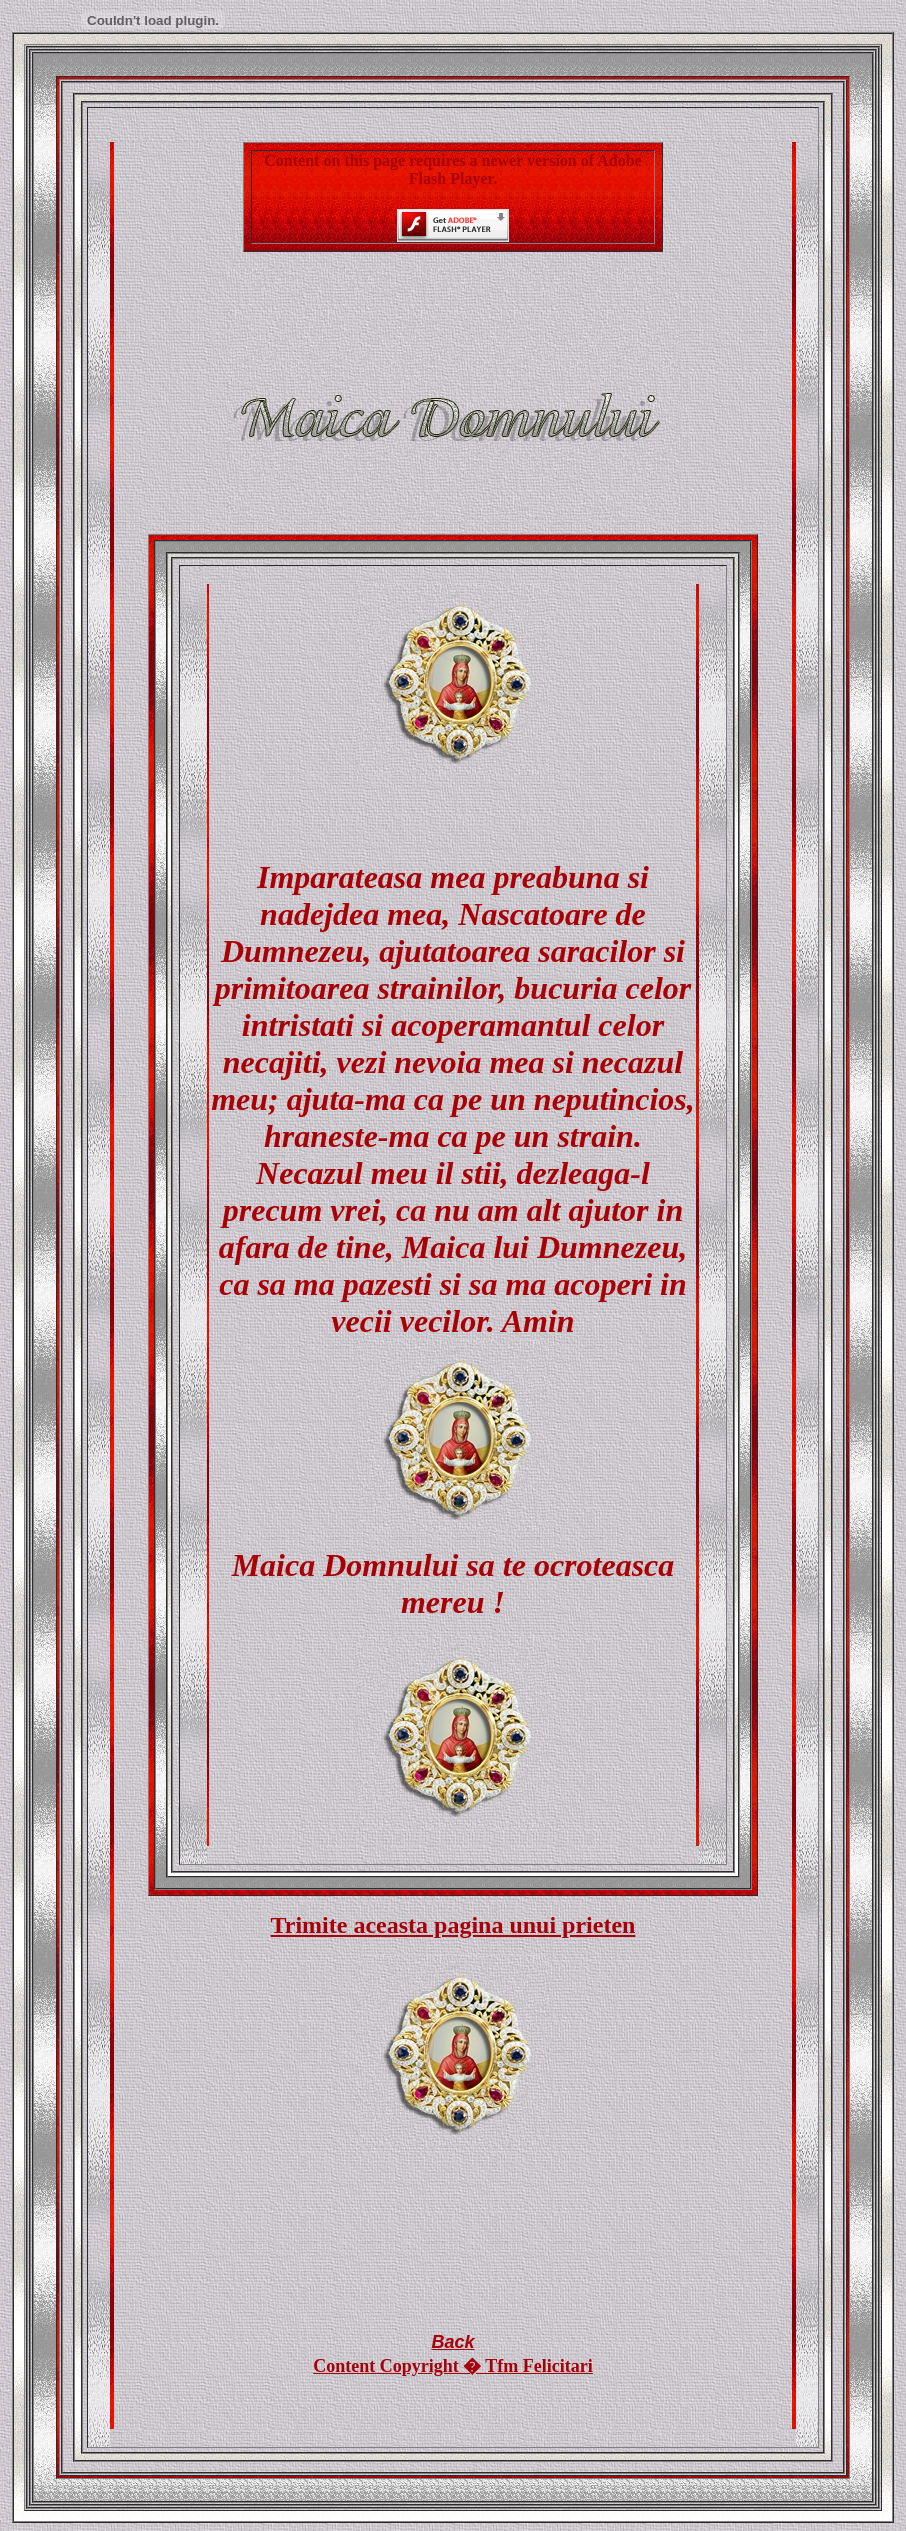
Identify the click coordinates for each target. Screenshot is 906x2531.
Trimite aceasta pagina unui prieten (453, 1925)
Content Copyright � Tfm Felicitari (453, 2366)
